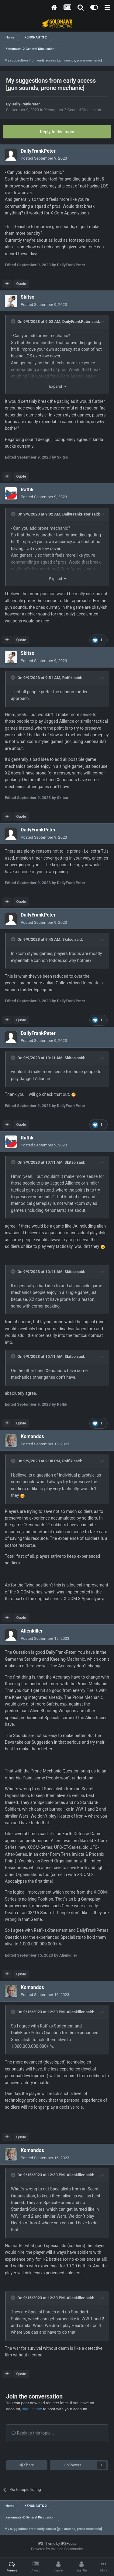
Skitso (68, 939)
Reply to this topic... (33, 2433)
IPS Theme (46, 2543)
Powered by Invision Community (57, 2549)
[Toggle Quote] (13, 321)
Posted (44, 158)
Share (26, 2465)
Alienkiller (76, 2012)
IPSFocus (68, 2543)
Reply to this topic (57, 131)
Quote (21, 284)
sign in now (32, 2409)
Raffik (67, 677)
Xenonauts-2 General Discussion (72, 110)
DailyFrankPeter (26, 104)
